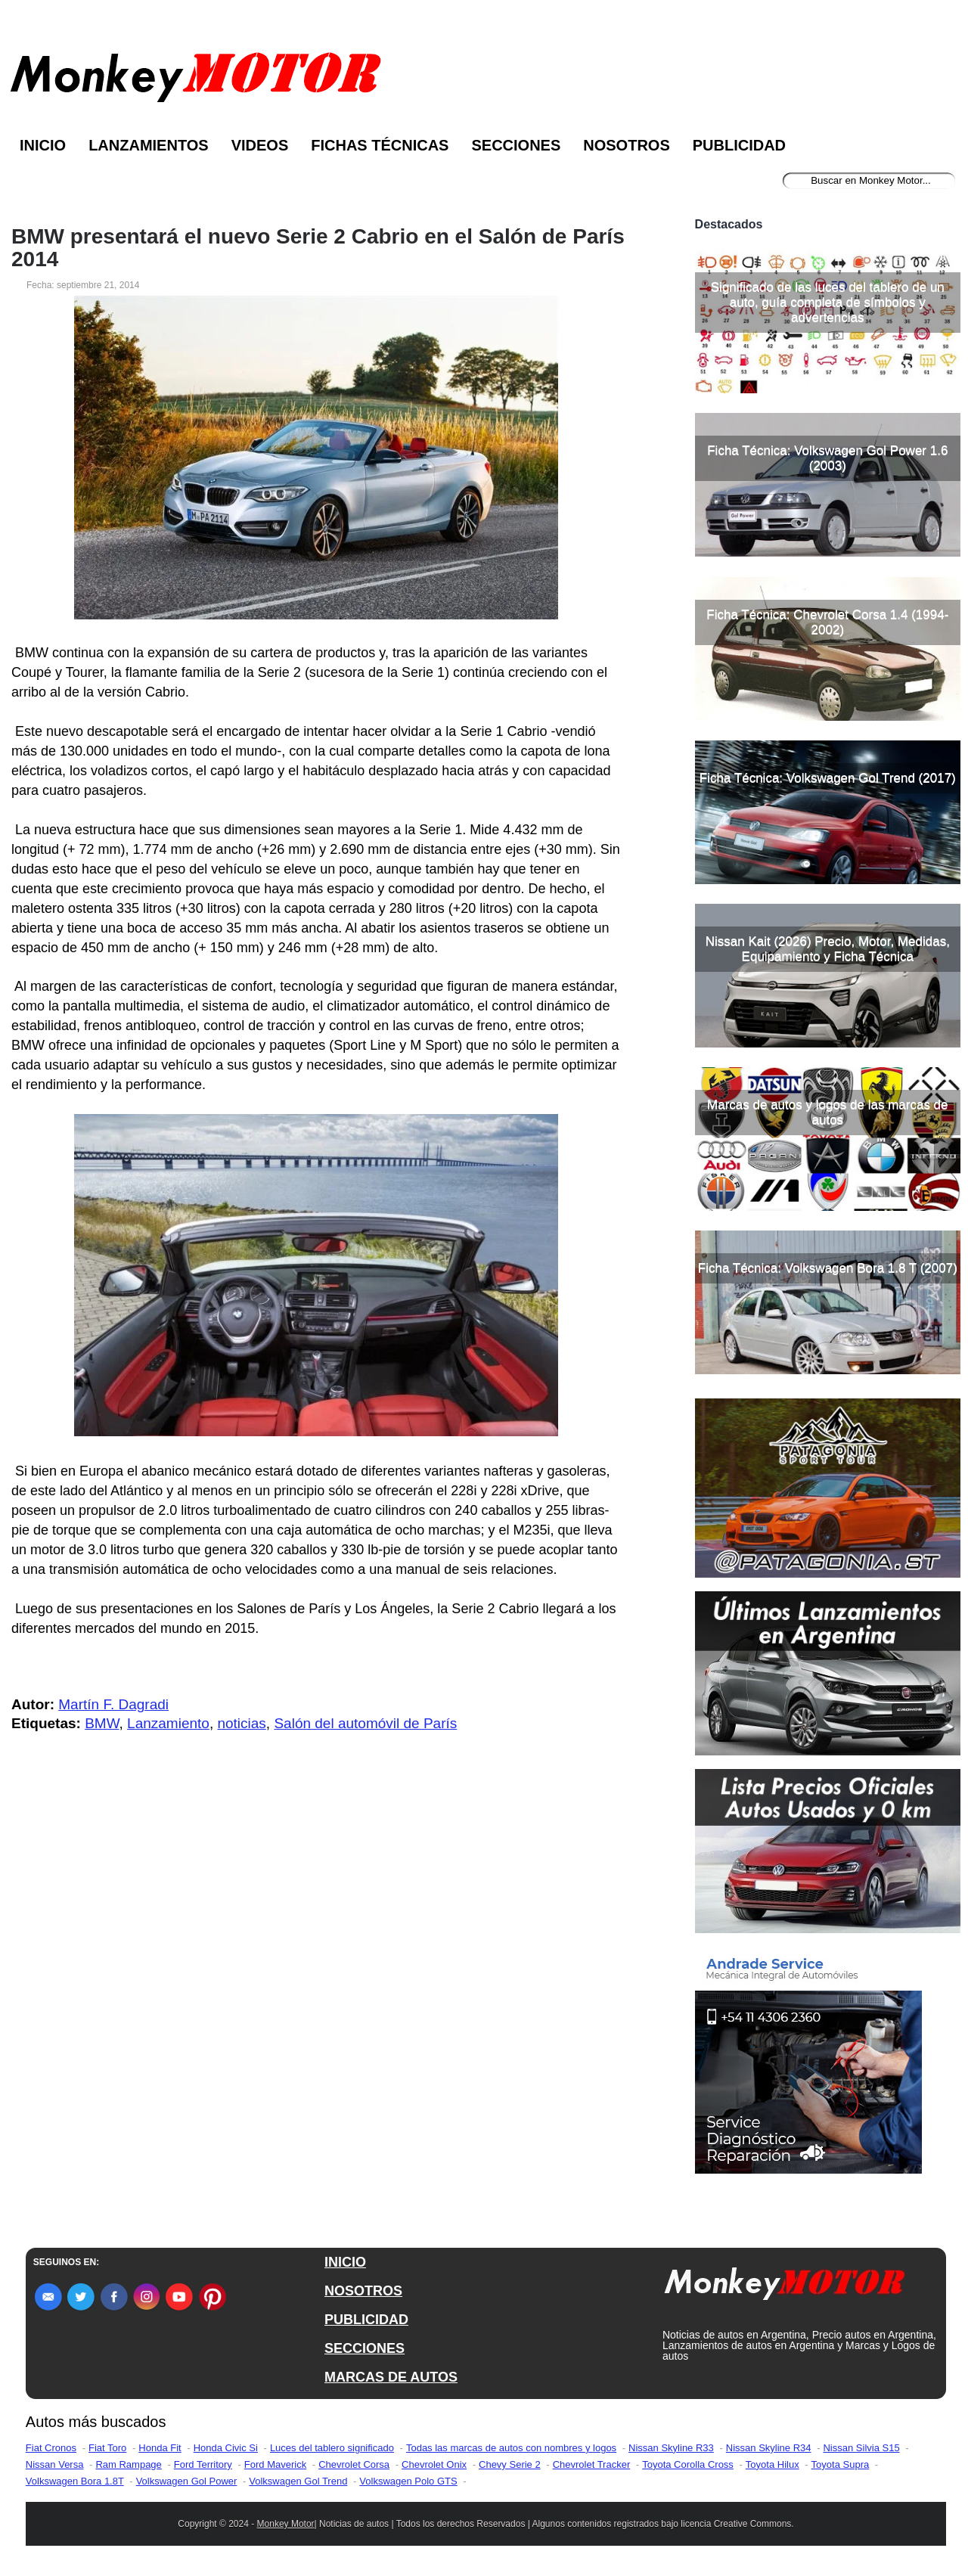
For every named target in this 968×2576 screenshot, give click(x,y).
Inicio (43, 145)
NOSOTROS (363, 2290)
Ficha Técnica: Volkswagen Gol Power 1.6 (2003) (827, 458)
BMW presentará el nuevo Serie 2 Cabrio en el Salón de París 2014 (318, 248)
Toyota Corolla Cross (688, 2464)
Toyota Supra (840, 2464)
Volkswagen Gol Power (186, 2481)
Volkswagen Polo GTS (408, 2481)
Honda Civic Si (226, 2447)
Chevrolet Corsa (353, 2464)
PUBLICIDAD (366, 2319)
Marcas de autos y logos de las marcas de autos (827, 1112)
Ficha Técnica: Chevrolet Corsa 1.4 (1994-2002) (827, 622)
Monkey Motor (286, 2524)
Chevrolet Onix (434, 2464)
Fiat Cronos (51, 2447)
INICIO (345, 2262)
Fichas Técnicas (379, 145)
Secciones (515, 145)
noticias (241, 1723)
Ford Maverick (275, 2464)
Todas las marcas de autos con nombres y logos (511, 2447)
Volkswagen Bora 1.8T (75, 2481)
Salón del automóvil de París (365, 1723)
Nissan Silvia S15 (861, 2447)
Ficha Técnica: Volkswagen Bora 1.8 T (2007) (827, 1268)
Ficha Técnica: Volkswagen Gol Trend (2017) (828, 778)
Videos (260, 145)
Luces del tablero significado (332, 2447)
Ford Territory (203, 2464)
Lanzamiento (168, 1723)
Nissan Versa (55, 2464)
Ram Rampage (128, 2464)
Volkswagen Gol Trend (298, 2481)
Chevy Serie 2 (510, 2464)
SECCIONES (364, 2348)
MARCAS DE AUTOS (391, 2377)
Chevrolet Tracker (592, 2464)
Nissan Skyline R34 (768, 2447)
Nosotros (626, 145)
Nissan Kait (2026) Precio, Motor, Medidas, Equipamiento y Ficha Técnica (828, 949)
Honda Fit (159, 2447)
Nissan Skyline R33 (671, 2447)
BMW (102, 1723)
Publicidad (739, 145)
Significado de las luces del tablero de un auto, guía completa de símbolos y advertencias (828, 302)
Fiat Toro (107, 2447)
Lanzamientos (148, 145)
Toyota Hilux (772, 2464)
